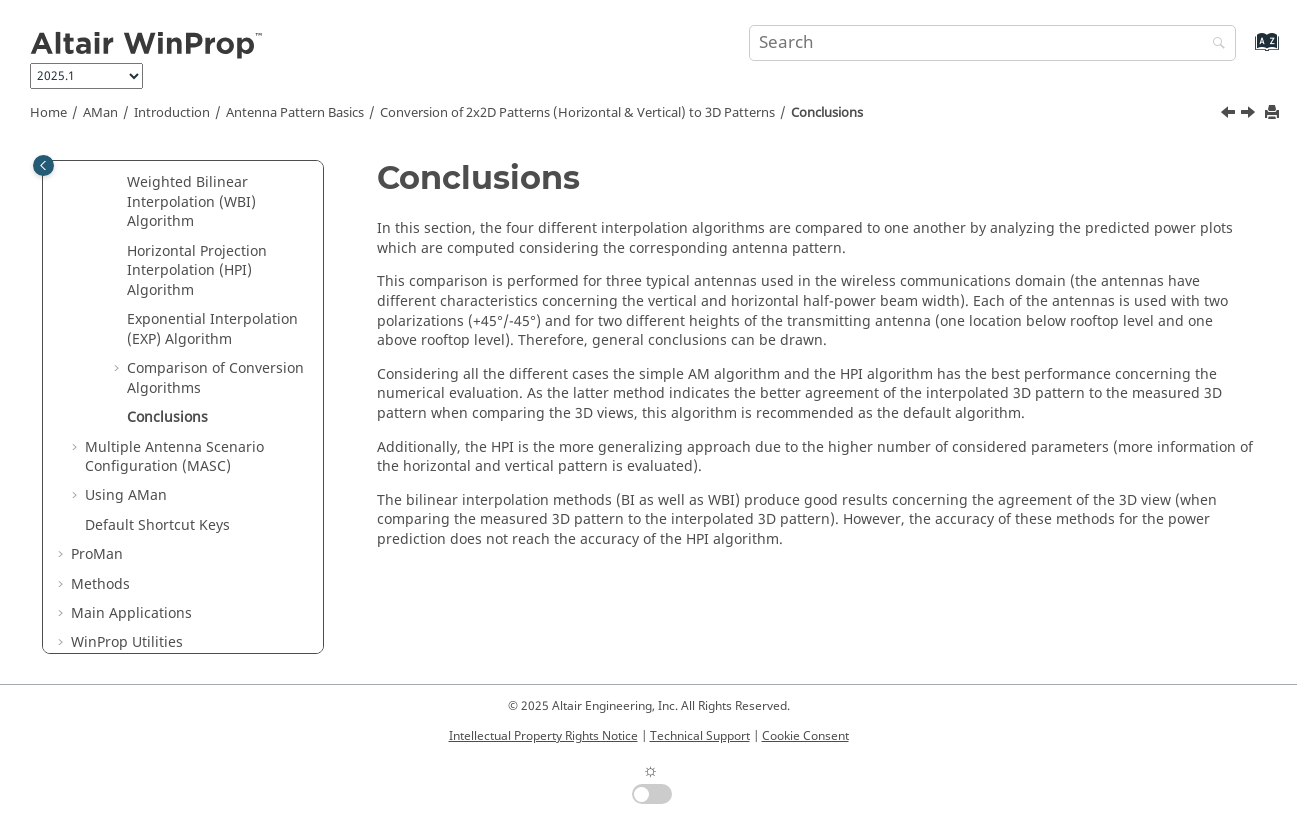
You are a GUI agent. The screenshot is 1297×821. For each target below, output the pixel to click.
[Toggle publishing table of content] (43, 165)
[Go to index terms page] (1245, 51)
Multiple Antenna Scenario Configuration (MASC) (174, 457)
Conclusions (827, 113)
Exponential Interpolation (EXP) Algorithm (212, 329)
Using (126, 495)
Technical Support (700, 736)
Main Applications (131, 613)
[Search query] (992, 43)
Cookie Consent (805, 736)
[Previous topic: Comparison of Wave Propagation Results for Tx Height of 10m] (1230, 115)
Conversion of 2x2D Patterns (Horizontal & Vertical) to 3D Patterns (577, 113)
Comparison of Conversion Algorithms (215, 378)
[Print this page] (1274, 113)
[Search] (1214, 44)
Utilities (127, 642)
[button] (119, 183)
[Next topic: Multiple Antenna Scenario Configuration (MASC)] (1250, 115)
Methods (100, 584)
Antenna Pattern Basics (295, 113)
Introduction (172, 113)
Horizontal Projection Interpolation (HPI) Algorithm (197, 271)
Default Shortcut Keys (157, 525)
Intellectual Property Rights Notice (543, 736)
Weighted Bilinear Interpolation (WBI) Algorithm (191, 202)
